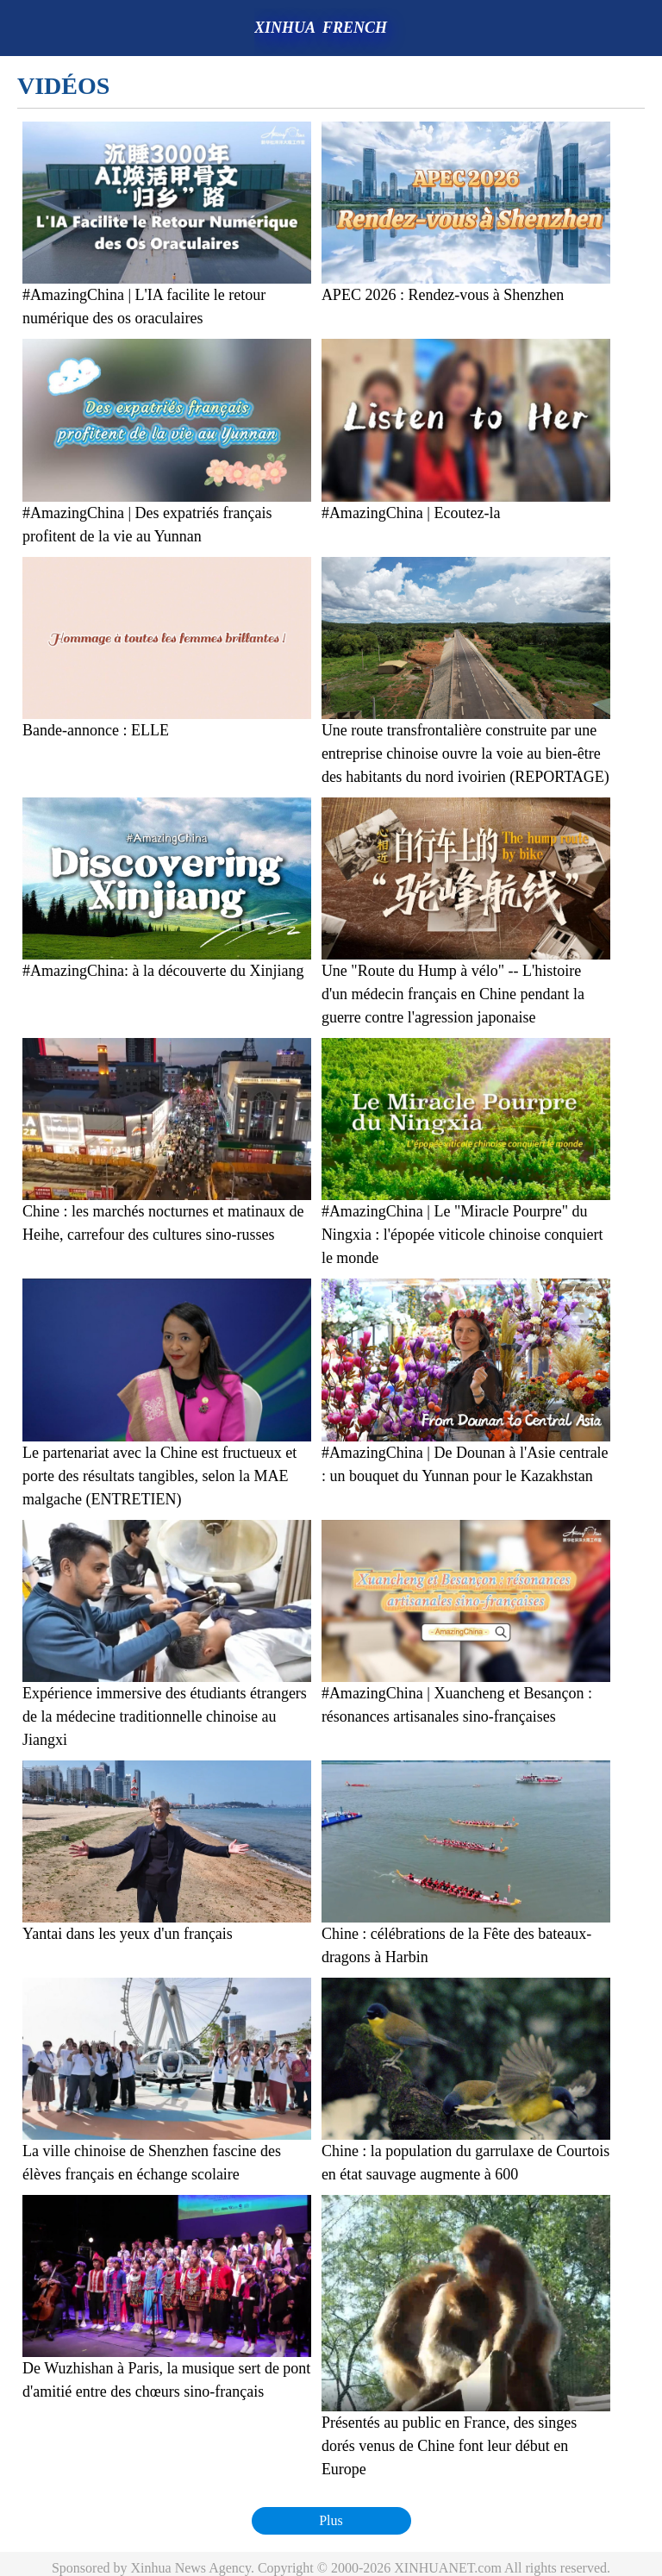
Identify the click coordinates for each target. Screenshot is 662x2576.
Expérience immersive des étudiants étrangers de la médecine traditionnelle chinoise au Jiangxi (164, 1716)
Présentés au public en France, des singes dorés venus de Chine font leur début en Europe (449, 2446)
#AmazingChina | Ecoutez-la (411, 513)
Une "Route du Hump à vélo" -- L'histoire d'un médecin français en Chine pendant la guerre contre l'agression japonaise (453, 994)
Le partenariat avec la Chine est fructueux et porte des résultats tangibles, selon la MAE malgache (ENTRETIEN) (159, 1476)
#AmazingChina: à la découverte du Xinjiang (162, 970)
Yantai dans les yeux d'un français (127, 1933)
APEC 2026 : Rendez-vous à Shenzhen (443, 294)
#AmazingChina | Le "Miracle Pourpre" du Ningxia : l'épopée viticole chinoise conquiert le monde (462, 1234)
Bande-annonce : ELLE (95, 730)
